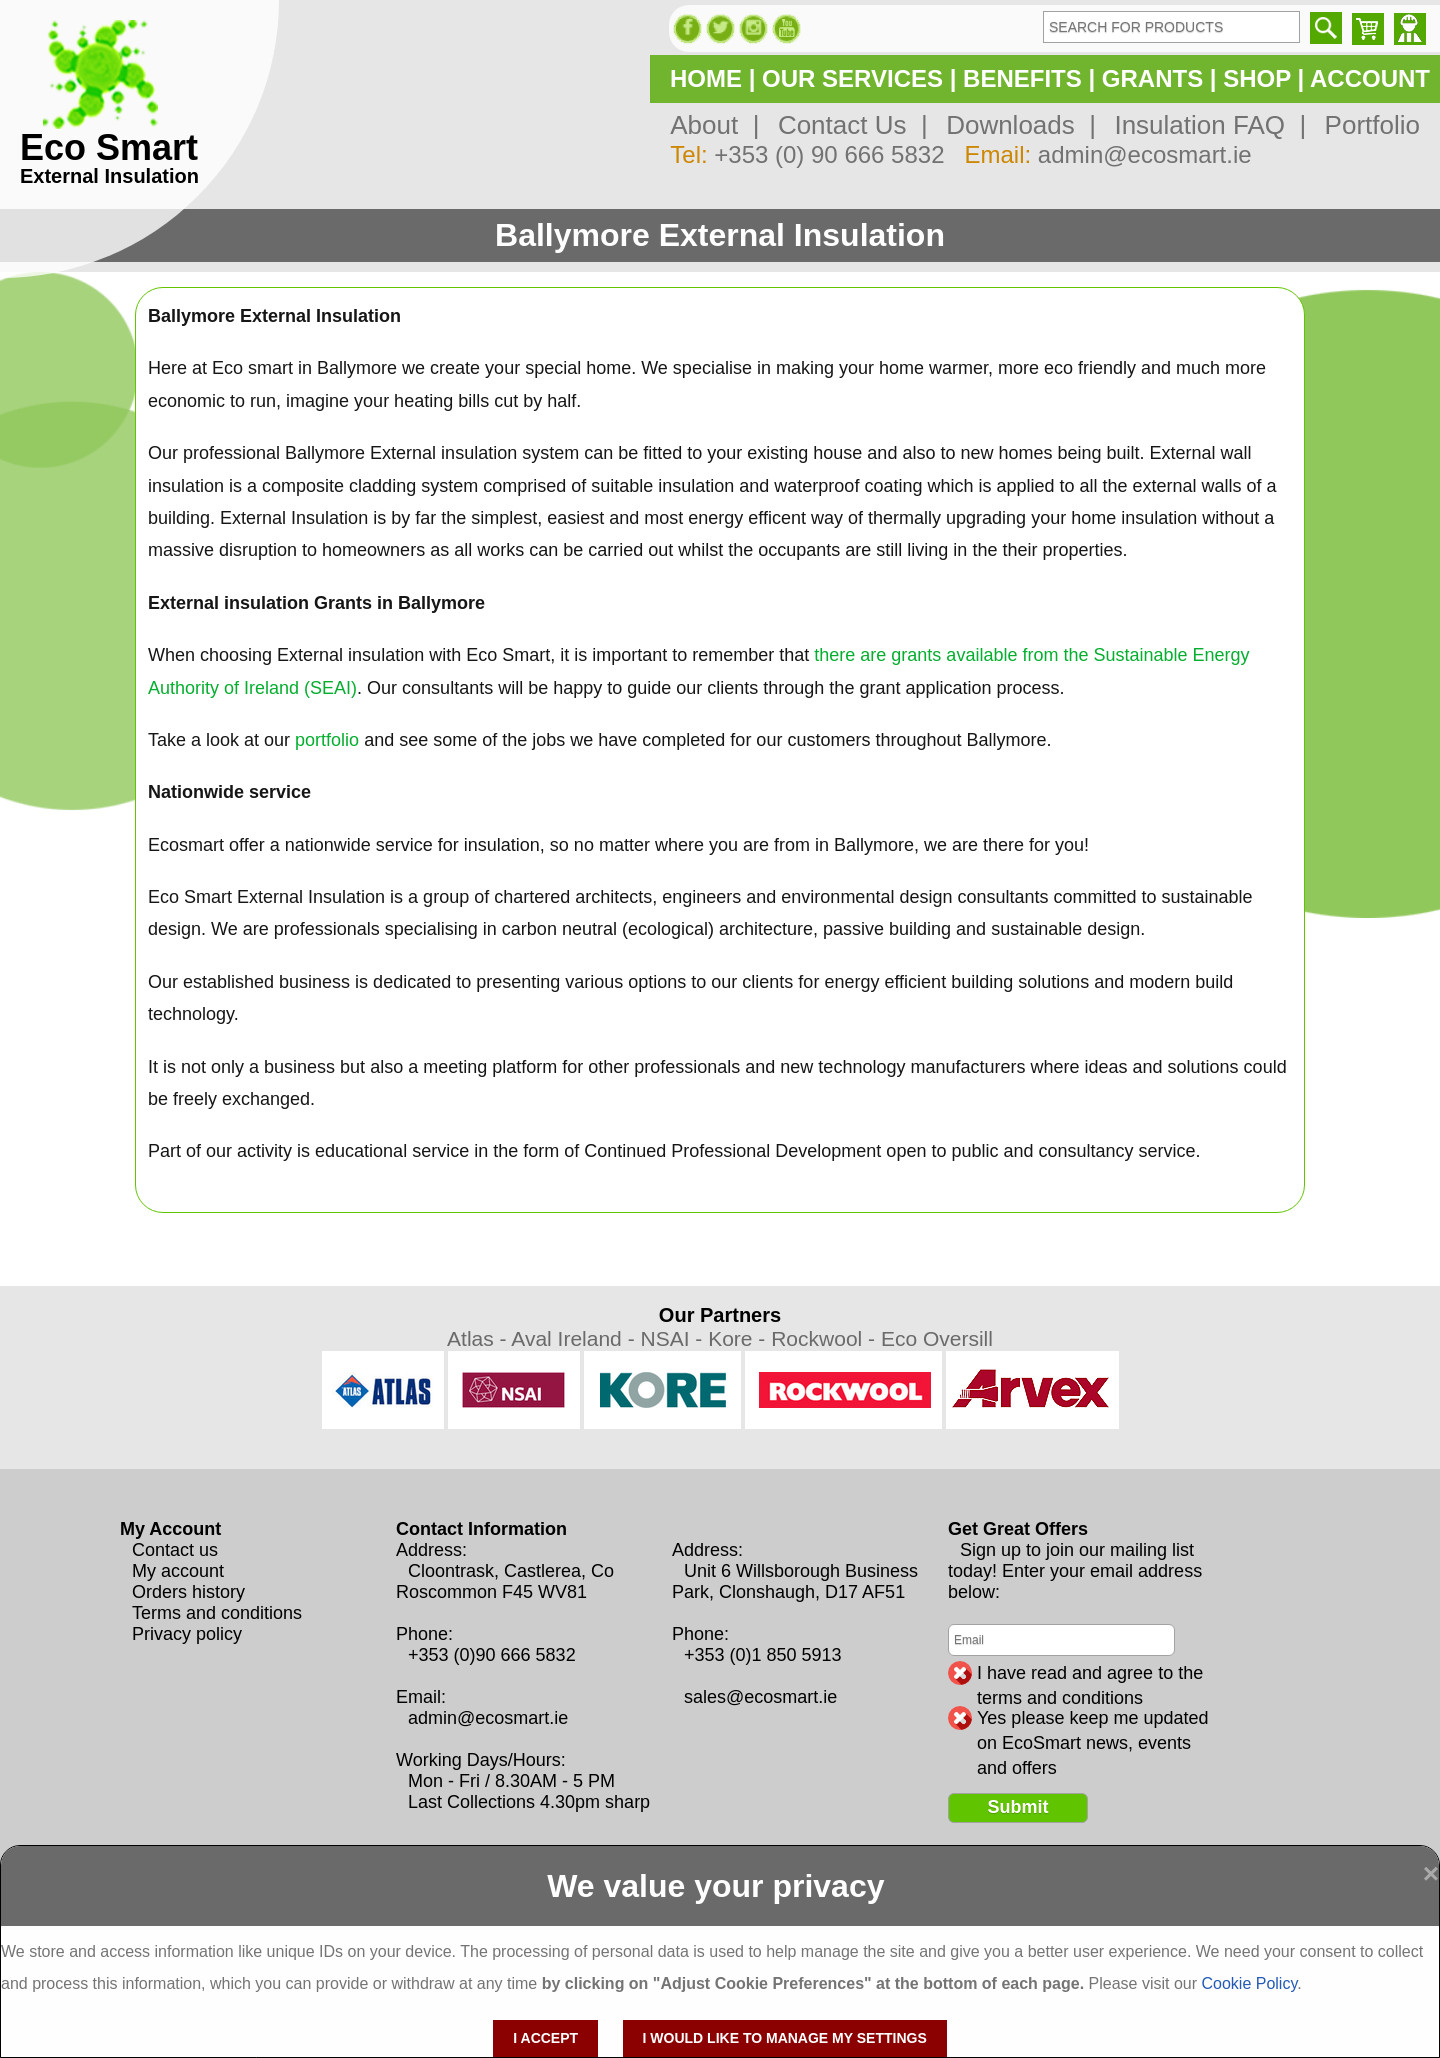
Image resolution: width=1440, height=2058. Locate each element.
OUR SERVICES (852, 78)
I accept (545, 2038)
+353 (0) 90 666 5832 (829, 154)
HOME (706, 78)
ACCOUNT (1370, 78)
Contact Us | (845, 125)
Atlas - (479, 1338)
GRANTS (1152, 78)
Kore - (739, 1338)
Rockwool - (826, 1338)
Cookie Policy (1249, 1983)
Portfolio (1365, 125)
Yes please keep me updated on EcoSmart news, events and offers (1093, 1719)
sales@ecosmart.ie (760, 1697)
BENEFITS (1022, 78)
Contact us (175, 1550)
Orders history (188, 1592)
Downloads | (1014, 125)
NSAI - (674, 1338)
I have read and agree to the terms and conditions (1090, 1674)
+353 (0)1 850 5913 (763, 1655)
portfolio (327, 740)
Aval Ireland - (575, 1338)
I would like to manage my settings (785, 2038)
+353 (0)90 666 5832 (492, 1655)
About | (714, 125)
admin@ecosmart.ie (1145, 154)
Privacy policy (187, 1634)
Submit (1018, 1807)
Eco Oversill (937, 1338)
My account (178, 1571)
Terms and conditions (217, 1613)
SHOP (1257, 78)
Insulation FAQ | (1203, 125)
